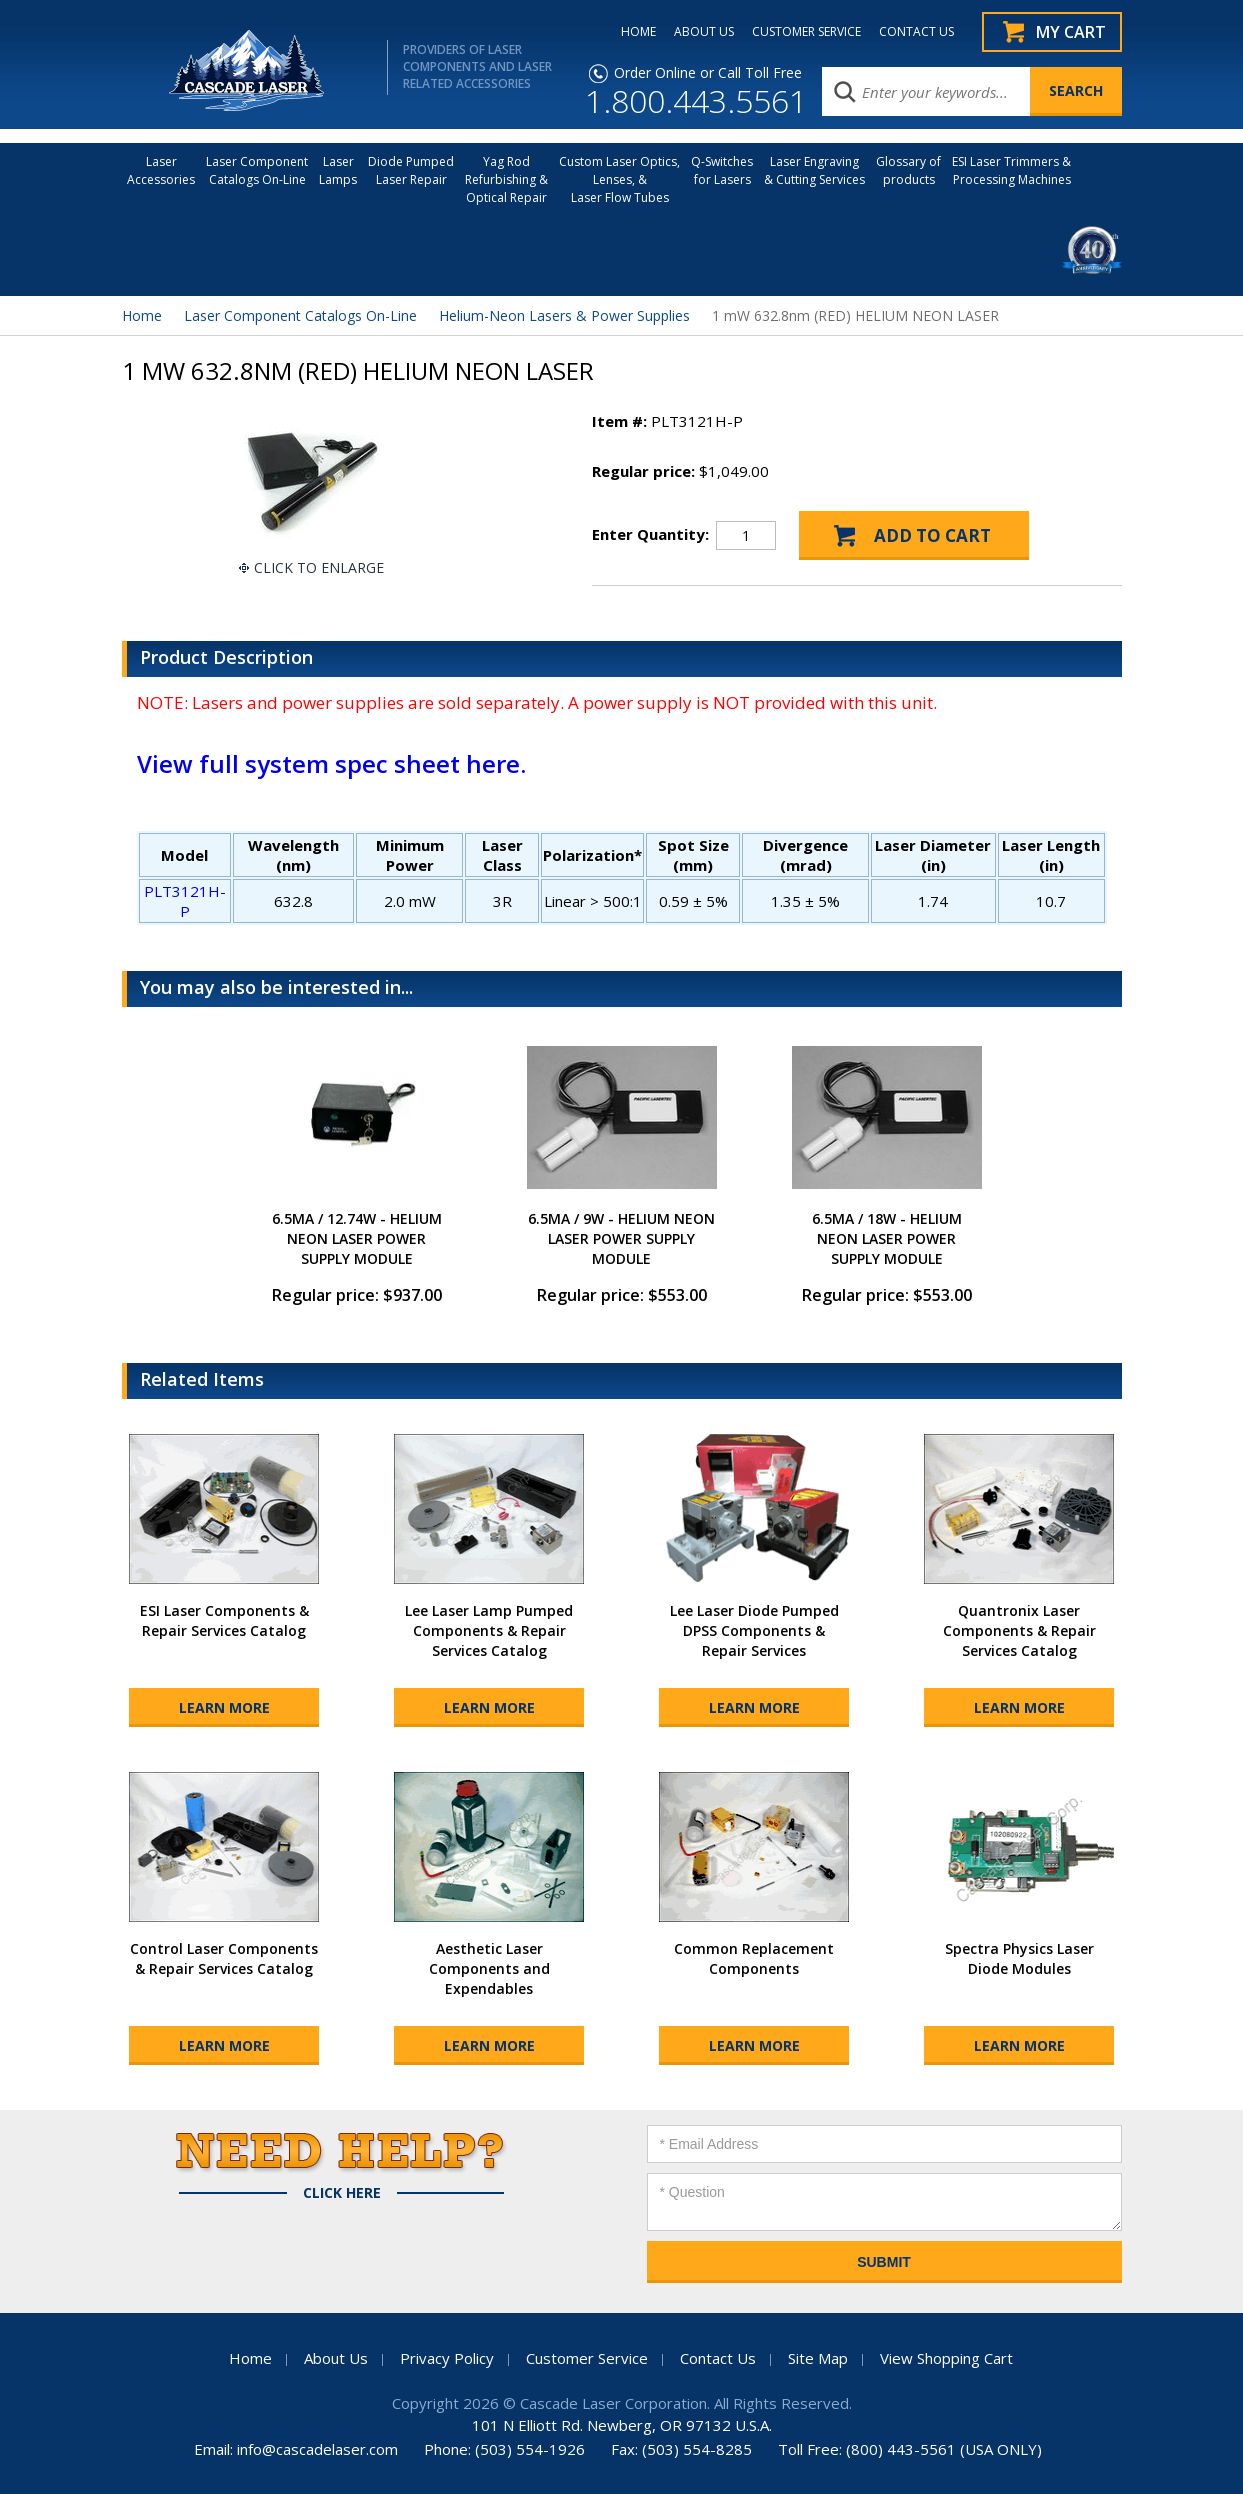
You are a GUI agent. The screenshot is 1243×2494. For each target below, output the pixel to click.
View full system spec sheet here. (331, 763)
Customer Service (587, 2358)
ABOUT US (704, 32)
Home (142, 315)
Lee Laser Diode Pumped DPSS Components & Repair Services (754, 1630)
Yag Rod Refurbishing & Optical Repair (506, 179)
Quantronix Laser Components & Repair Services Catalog (1019, 1630)
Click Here (342, 2193)
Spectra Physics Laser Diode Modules (1019, 1958)
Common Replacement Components (754, 1958)
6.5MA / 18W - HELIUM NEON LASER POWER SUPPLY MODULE (887, 1238)
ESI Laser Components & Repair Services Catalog (224, 1620)
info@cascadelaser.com (317, 2449)
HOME (638, 32)
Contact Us (718, 2358)
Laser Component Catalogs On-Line (257, 170)
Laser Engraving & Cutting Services (814, 170)
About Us (336, 2358)
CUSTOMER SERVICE (806, 32)
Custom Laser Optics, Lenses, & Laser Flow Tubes (619, 179)
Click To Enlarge (319, 567)
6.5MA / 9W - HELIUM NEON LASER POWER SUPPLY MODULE (621, 1238)
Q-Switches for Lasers (722, 170)
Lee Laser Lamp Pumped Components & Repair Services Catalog (489, 1630)
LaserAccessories (161, 170)
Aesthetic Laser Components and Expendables (489, 1968)
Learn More (224, 1707)
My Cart (1071, 32)
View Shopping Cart (946, 2358)
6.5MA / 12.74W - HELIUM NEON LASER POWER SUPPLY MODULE (357, 1238)
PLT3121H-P (185, 901)
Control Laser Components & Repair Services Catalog (224, 1958)
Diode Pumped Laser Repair (411, 170)
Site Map (818, 2358)
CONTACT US (916, 32)
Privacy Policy (447, 2358)
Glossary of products (908, 170)
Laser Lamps (338, 170)
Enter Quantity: (650, 534)
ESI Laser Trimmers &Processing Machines (1011, 170)
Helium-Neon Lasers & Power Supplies (564, 315)
